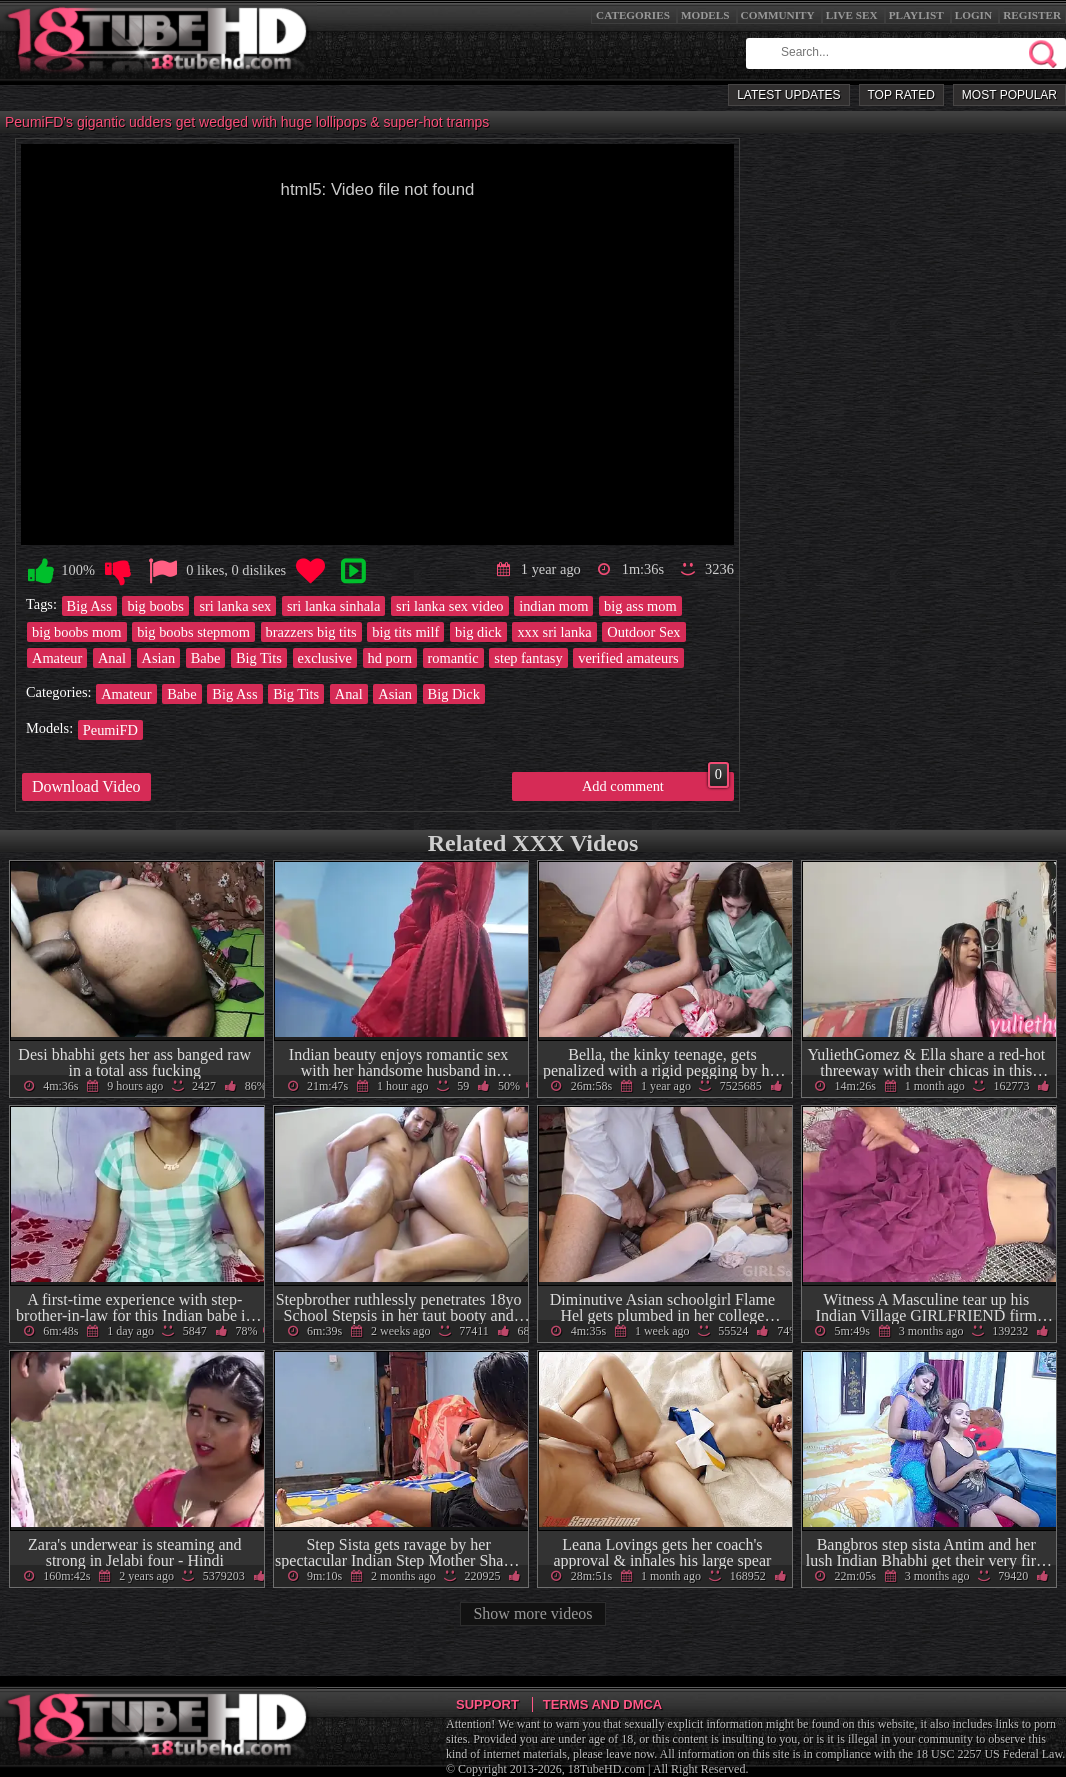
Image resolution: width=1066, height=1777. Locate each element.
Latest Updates (788, 95)
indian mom (553, 606)
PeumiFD (110, 730)
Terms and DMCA (602, 1704)
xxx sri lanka (554, 632)
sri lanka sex (235, 606)
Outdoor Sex (643, 632)
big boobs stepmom (193, 632)
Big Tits (259, 658)
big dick (478, 632)
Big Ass (89, 606)
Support (487, 1704)
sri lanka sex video (450, 606)
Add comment (655, 783)
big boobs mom (77, 632)
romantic (453, 658)
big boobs (155, 606)
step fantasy (528, 658)
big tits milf (405, 632)
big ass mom (640, 606)
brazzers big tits (311, 632)
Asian (159, 658)
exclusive (325, 658)
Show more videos (532, 1613)
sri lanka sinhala (334, 606)
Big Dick (454, 694)
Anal (112, 658)
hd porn (390, 658)
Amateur (57, 658)
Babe (206, 658)
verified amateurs (628, 658)
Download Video (86, 786)
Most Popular (1009, 95)
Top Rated (901, 95)
